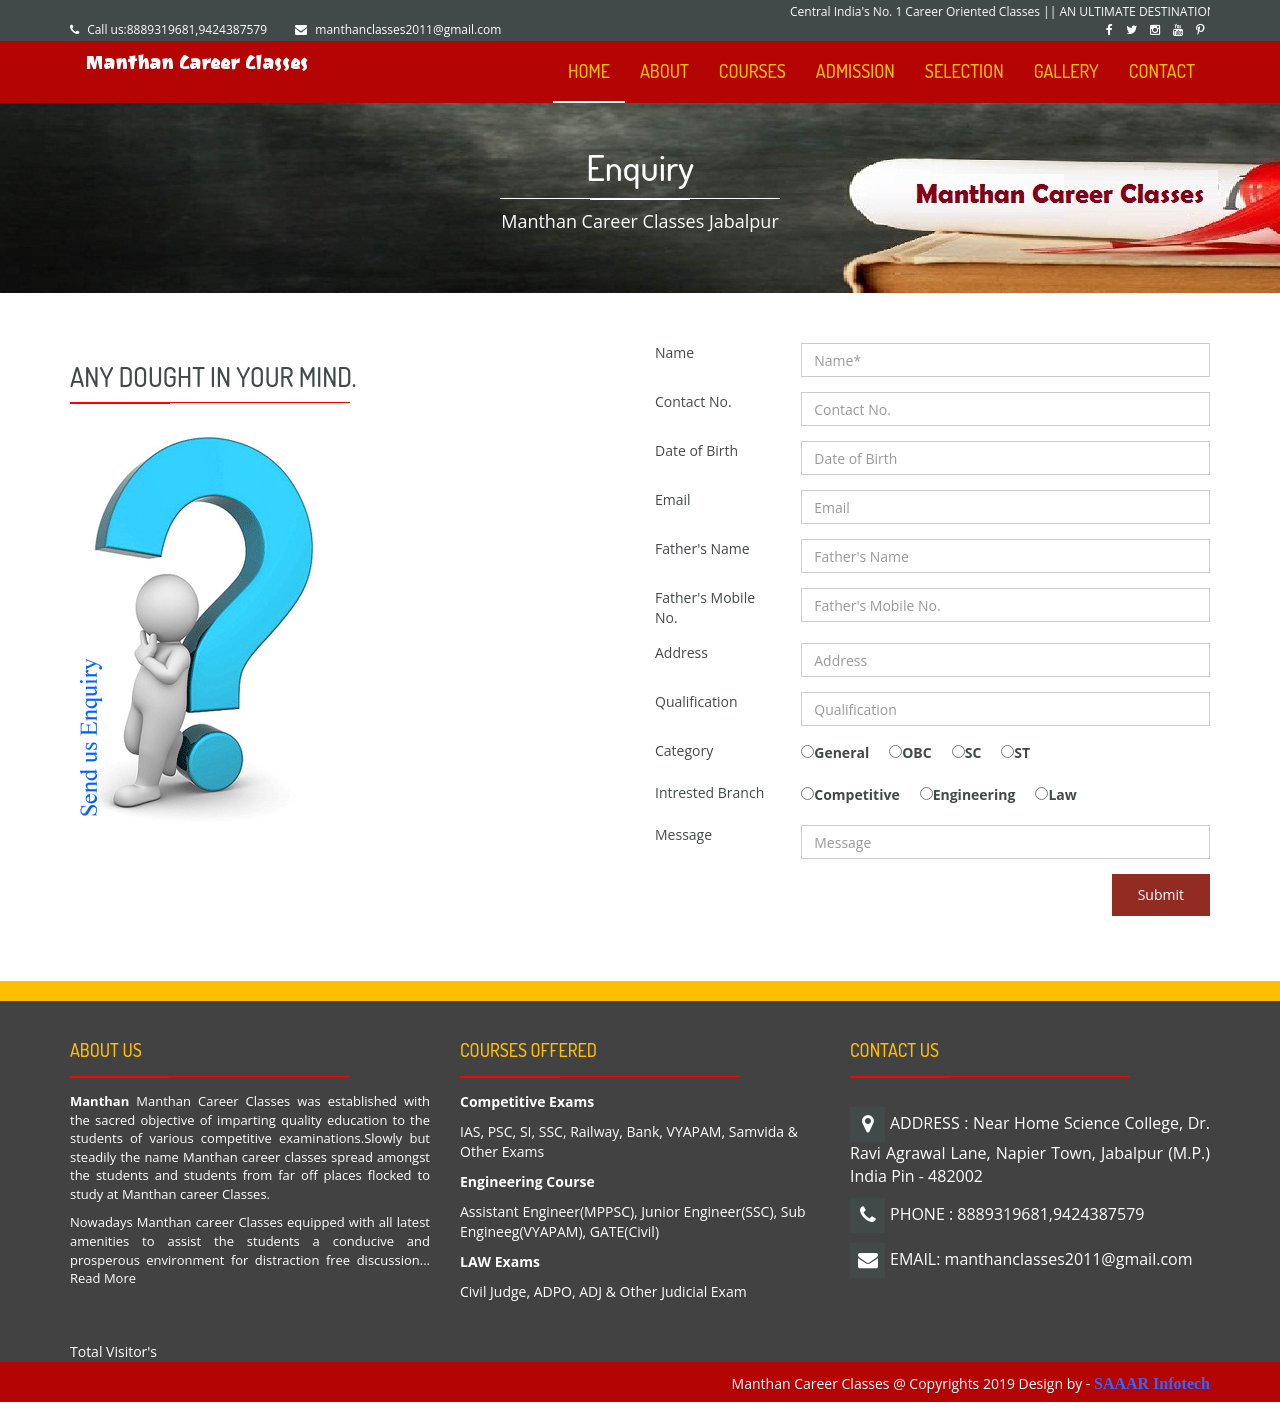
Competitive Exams (527, 1101)
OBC (916, 752)
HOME (589, 71)
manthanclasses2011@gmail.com (408, 29)
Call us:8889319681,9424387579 (177, 29)
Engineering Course (527, 1181)
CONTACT (1162, 71)
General (841, 752)
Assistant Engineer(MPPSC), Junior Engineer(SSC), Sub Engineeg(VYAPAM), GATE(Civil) (633, 1221)
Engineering (974, 794)
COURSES (752, 71)
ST (1022, 752)
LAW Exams (500, 1261)
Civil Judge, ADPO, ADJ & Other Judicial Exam (603, 1291)
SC (973, 752)
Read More (103, 1278)
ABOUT (664, 71)
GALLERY (1066, 71)
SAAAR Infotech (1152, 1383)
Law (1062, 794)
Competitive (856, 794)
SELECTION (964, 71)
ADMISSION (855, 71)
